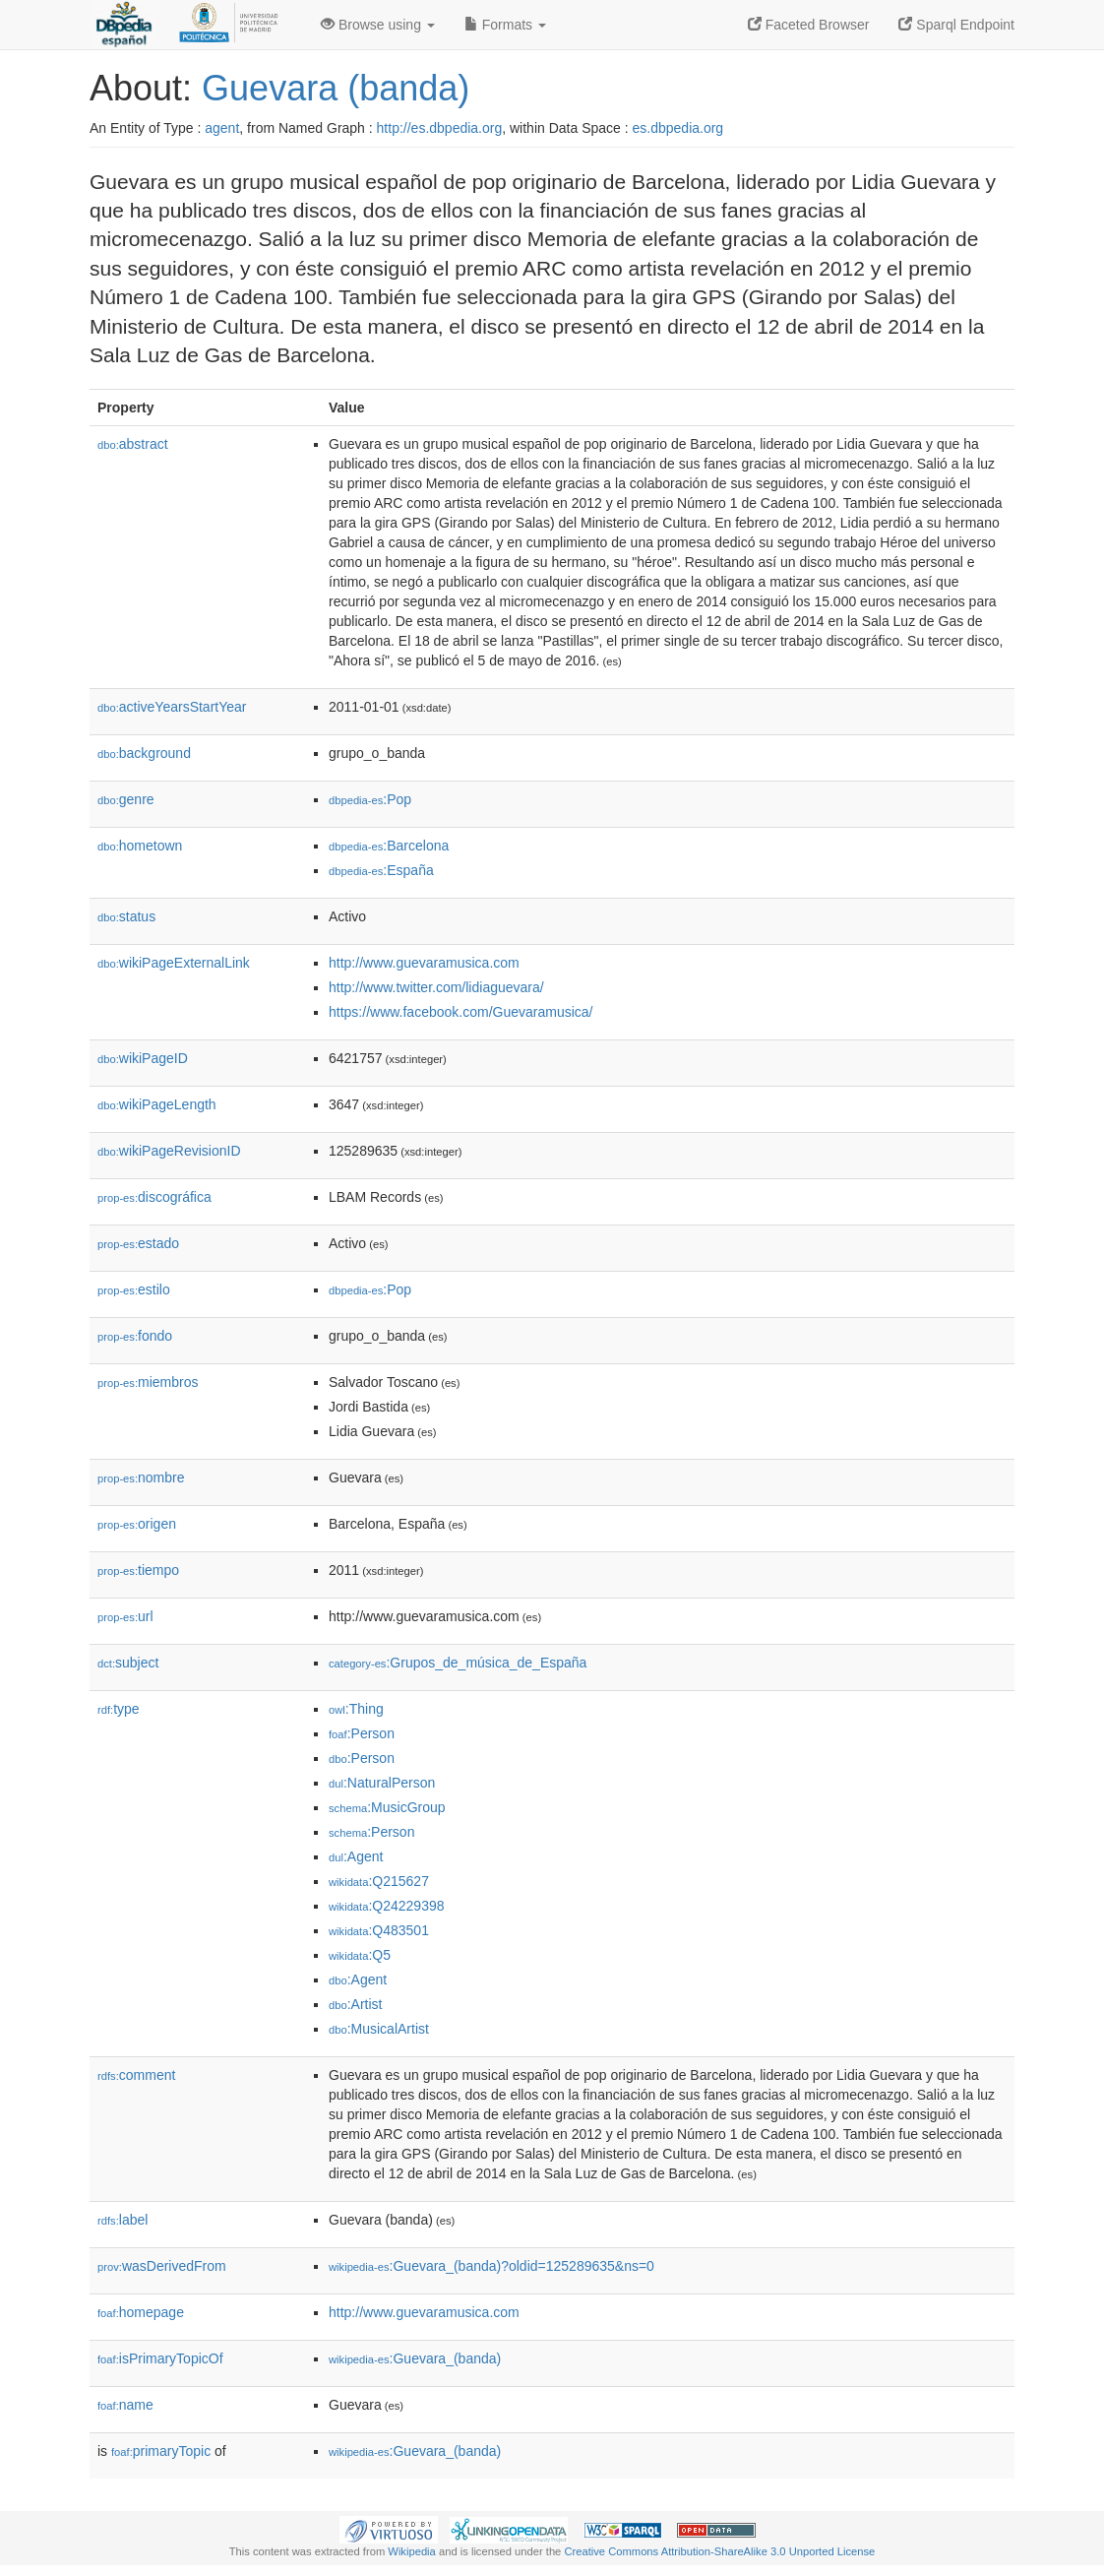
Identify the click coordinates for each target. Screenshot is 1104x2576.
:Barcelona (389, 845)
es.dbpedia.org (678, 128)
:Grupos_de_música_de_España (457, 1662)
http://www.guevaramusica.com (424, 963)
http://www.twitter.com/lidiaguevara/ (436, 987)
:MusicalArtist (379, 2029)
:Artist (355, 2004)
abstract (132, 444)
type (118, 1709)
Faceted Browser (809, 24)
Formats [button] (505, 24)
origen (136, 1524)
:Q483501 (379, 1930)
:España (381, 870)
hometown (139, 845)
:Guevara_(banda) (415, 2358)
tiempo (138, 1570)
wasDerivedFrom (161, 2266)
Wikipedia (412, 2551)
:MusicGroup (387, 1807)
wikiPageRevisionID (169, 1151)
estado (138, 1243)
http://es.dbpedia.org (440, 128)
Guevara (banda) (335, 88)
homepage (140, 2312)
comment (136, 2075)
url (125, 1616)
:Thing (356, 1709)
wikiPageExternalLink (173, 963)
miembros (148, 1382)
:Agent (356, 1856)
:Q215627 (379, 1881)
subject (127, 1662)
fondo (134, 1336)
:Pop (370, 799)
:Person (362, 1733)
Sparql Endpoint (956, 24)
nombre (141, 1477)
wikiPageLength (156, 1104)
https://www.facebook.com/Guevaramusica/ (460, 1012)
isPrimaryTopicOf (160, 2358)
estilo (133, 1289)
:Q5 (360, 1955)
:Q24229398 (387, 1906)
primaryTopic (161, 2451)
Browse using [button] (378, 24)
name (125, 2405)
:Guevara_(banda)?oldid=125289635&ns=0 (491, 2266)
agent (222, 128)
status (126, 916)
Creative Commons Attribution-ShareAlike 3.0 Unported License (719, 2551)
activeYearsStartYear (172, 707)
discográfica (154, 1197)
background (144, 753)
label (122, 2220)
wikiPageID (142, 1058)
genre (125, 799)
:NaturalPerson (382, 1783)
